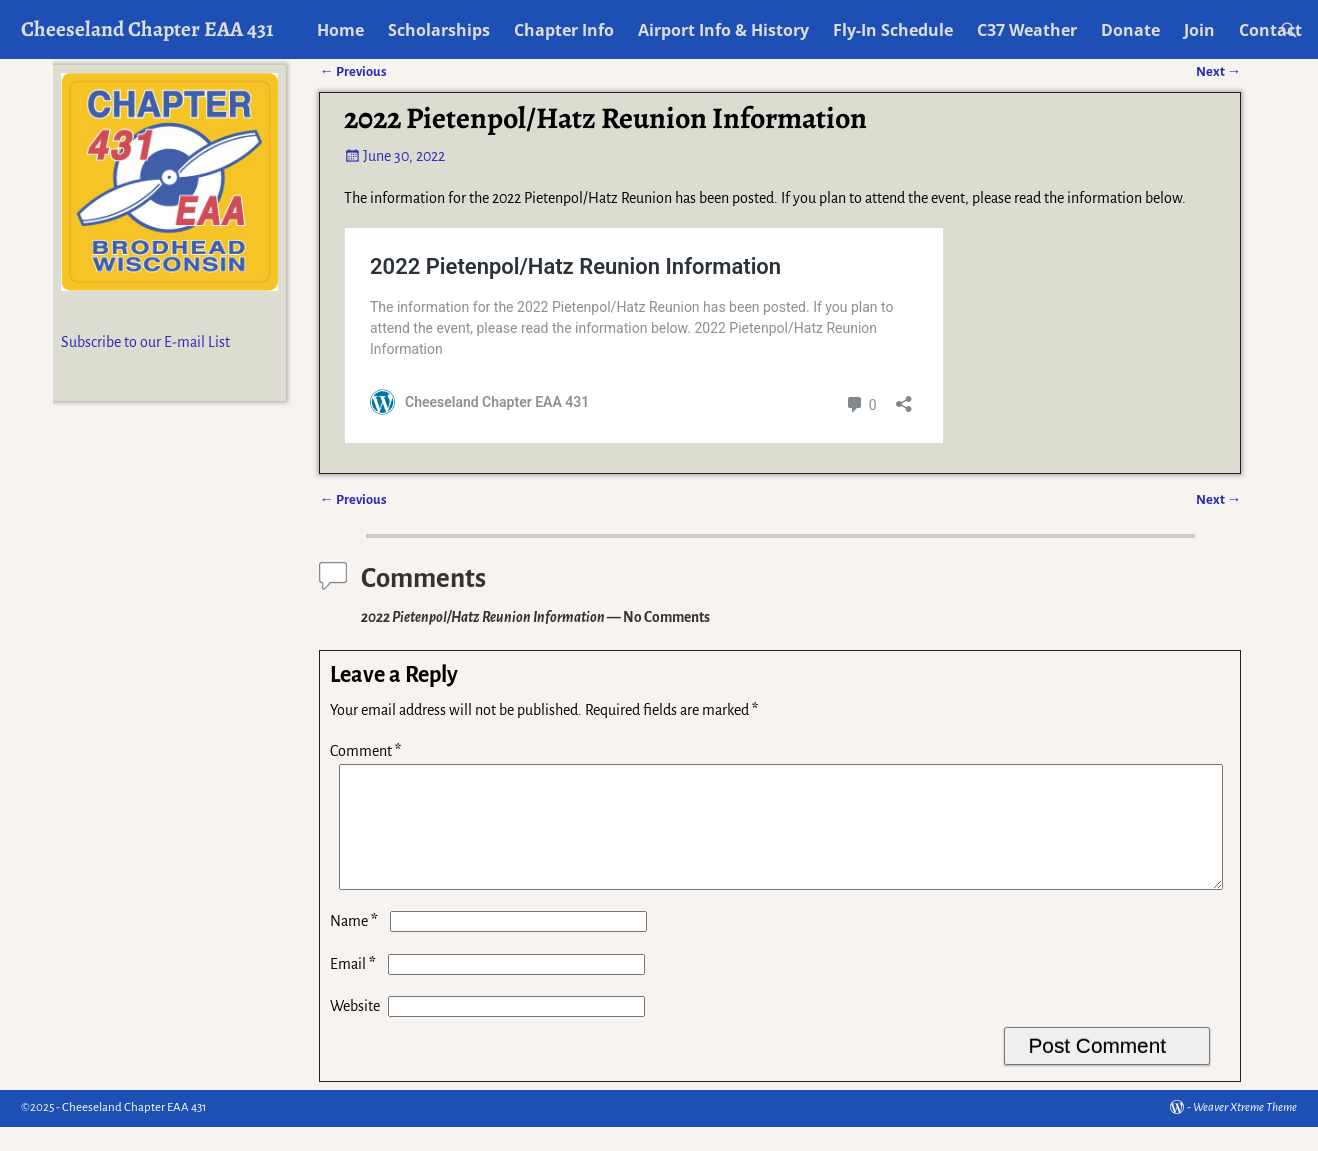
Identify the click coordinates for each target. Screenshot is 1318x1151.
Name (356, 945)
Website (355, 1030)
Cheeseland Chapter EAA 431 (147, 28)
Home (340, 30)
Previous (352, 499)
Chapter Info (564, 30)
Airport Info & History (723, 30)
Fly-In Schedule (893, 30)
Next (1218, 499)
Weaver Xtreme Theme (1245, 1131)
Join (1199, 30)
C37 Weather (1027, 30)
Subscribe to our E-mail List (145, 342)
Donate (1130, 30)
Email (355, 988)
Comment (367, 751)
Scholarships (439, 30)
